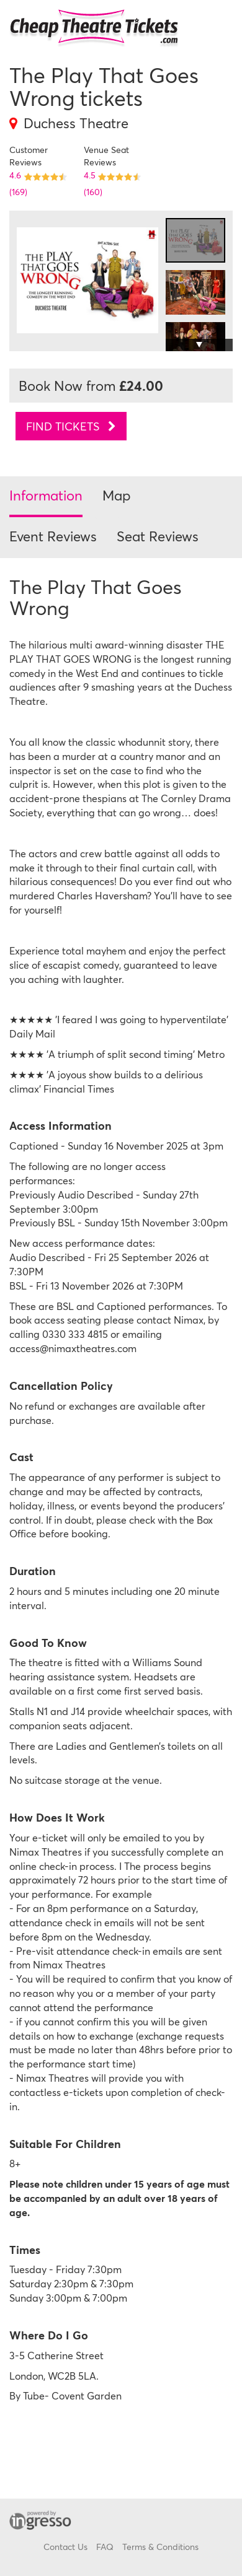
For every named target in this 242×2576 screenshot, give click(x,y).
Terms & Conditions (160, 2546)
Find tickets (71, 426)
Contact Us (65, 2546)
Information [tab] (46, 495)
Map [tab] (116, 495)
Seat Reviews (158, 536)
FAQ (105, 2546)
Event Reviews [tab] (53, 536)
